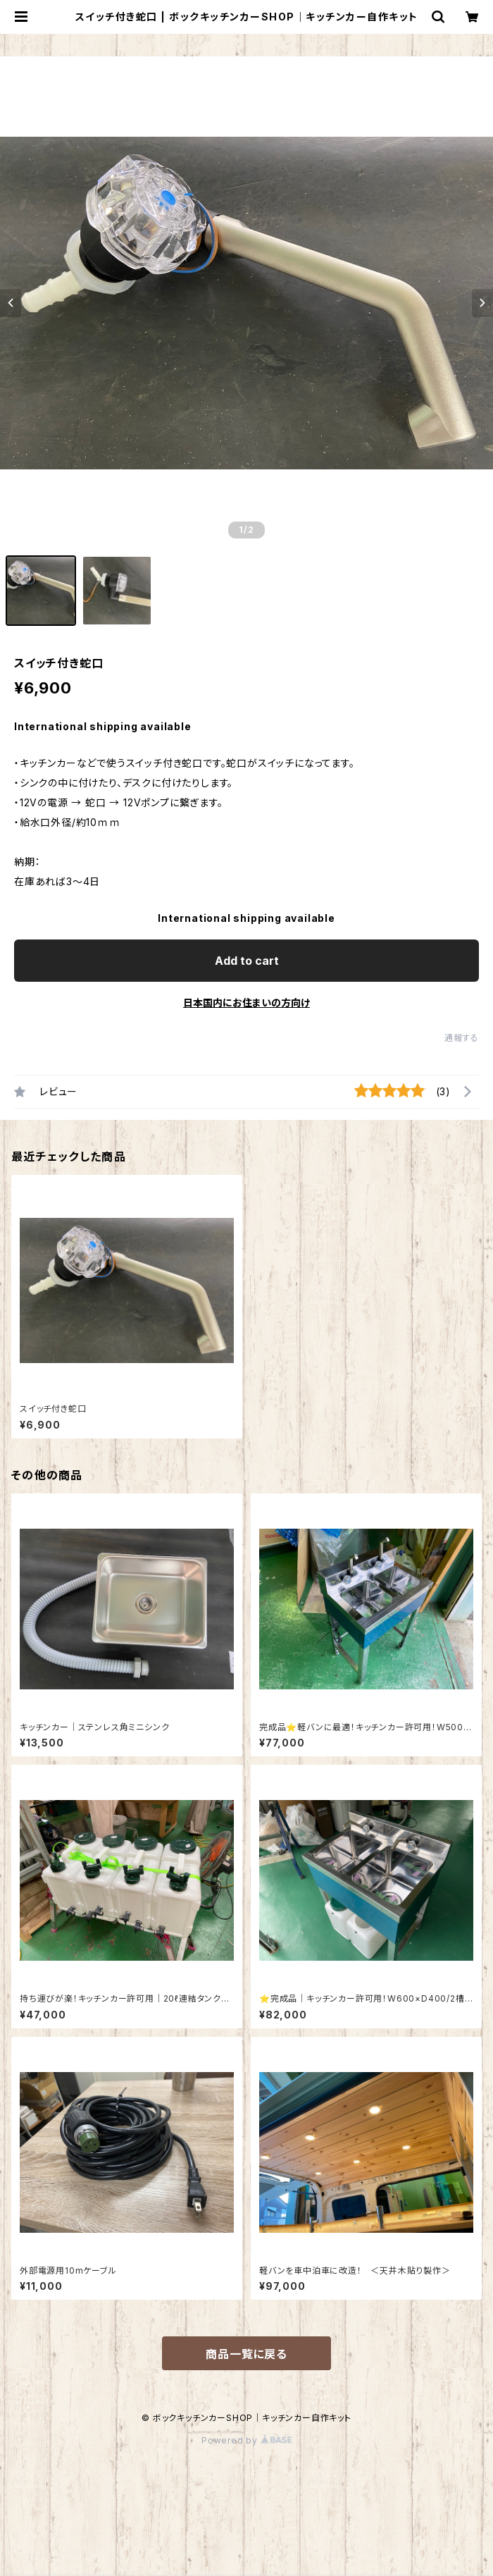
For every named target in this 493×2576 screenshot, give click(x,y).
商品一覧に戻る (246, 2354)
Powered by (246, 2440)
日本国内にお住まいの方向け (246, 1003)
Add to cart (247, 961)
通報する (461, 1038)
